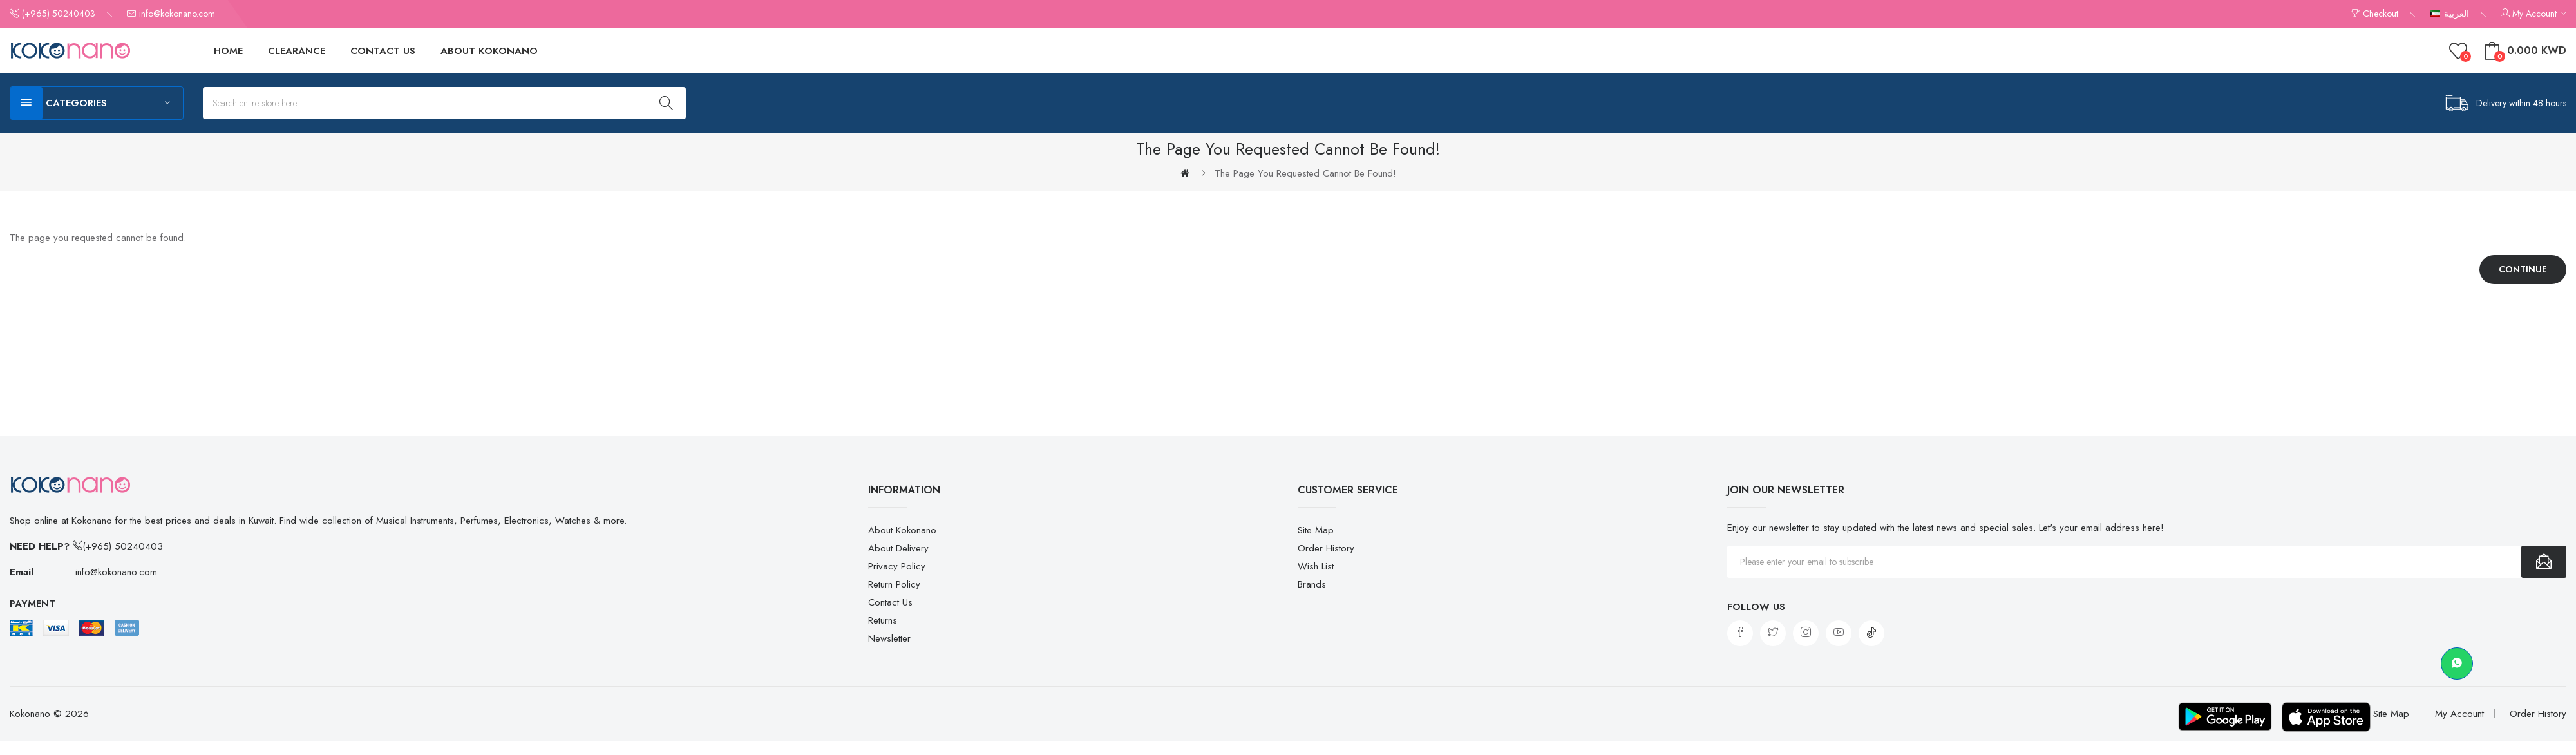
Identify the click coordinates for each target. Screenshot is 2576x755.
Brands (1312, 584)
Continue (2523, 269)
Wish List (1316, 566)
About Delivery (898, 548)
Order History (1326, 548)
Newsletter (889, 638)
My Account (2459, 715)
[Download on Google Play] (2212, 718)
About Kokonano (902, 530)
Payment (32, 603)
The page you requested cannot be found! (1305, 173)
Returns (882, 620)
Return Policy (894, 584)
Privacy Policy (896, 566)
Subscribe (2543, 562)
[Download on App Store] (2321, 718)
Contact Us (890, 602)
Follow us (1756, 606)
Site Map (1316, 530)
